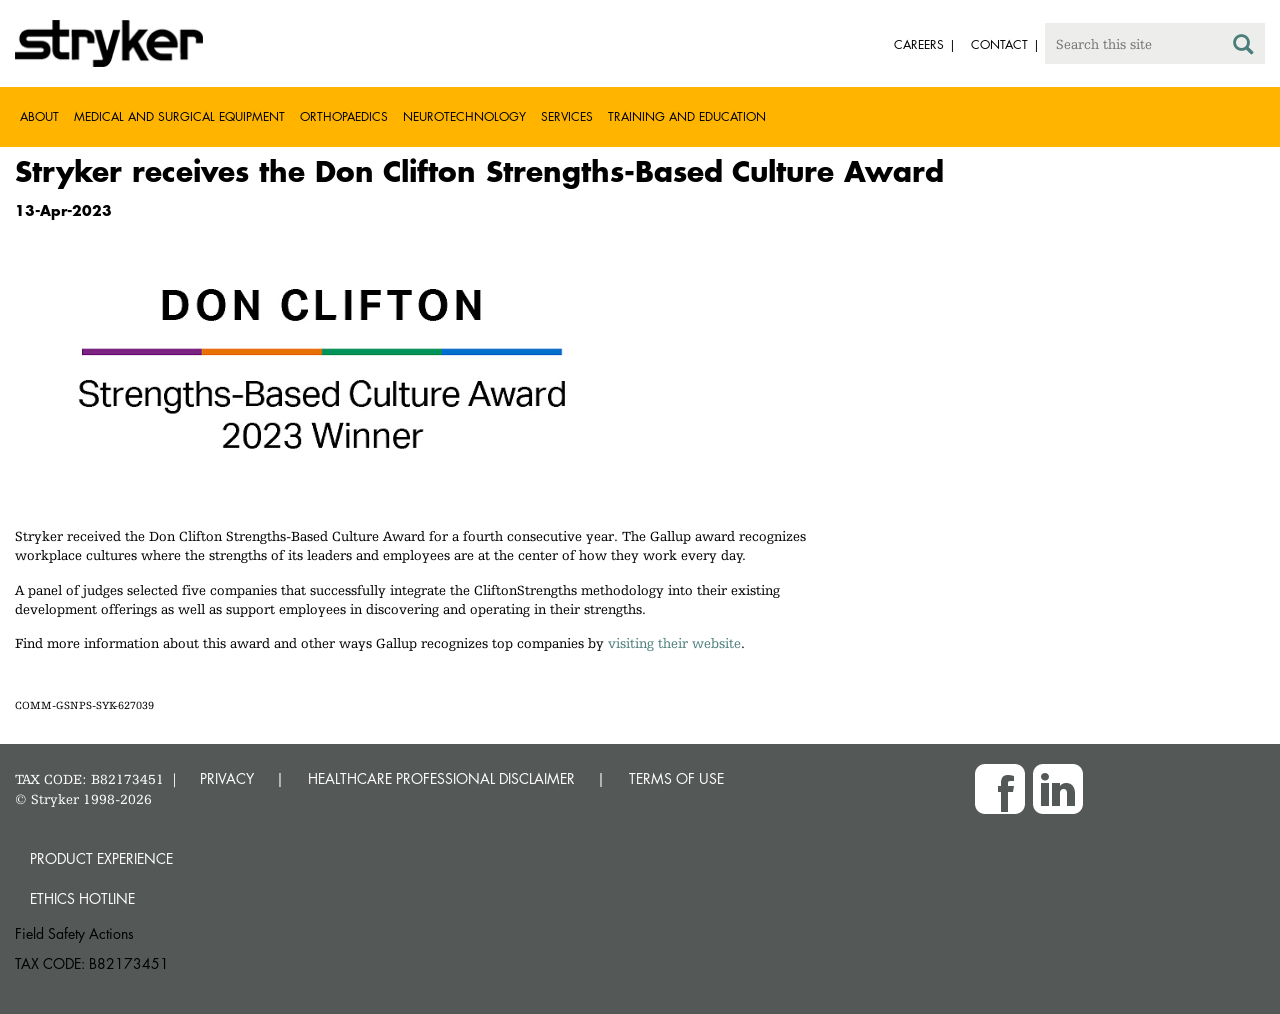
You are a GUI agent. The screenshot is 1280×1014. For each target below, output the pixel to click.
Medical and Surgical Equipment (179, 116)
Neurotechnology (464, 116)
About (39, 116)
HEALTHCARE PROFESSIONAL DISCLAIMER (441, 778)
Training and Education (687, 116)
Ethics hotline (82, 898)
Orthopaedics (344, 116)
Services (567, 116)
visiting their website (674, 643)
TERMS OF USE (676, 778)
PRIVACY (227, 778)
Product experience (101, 858)
